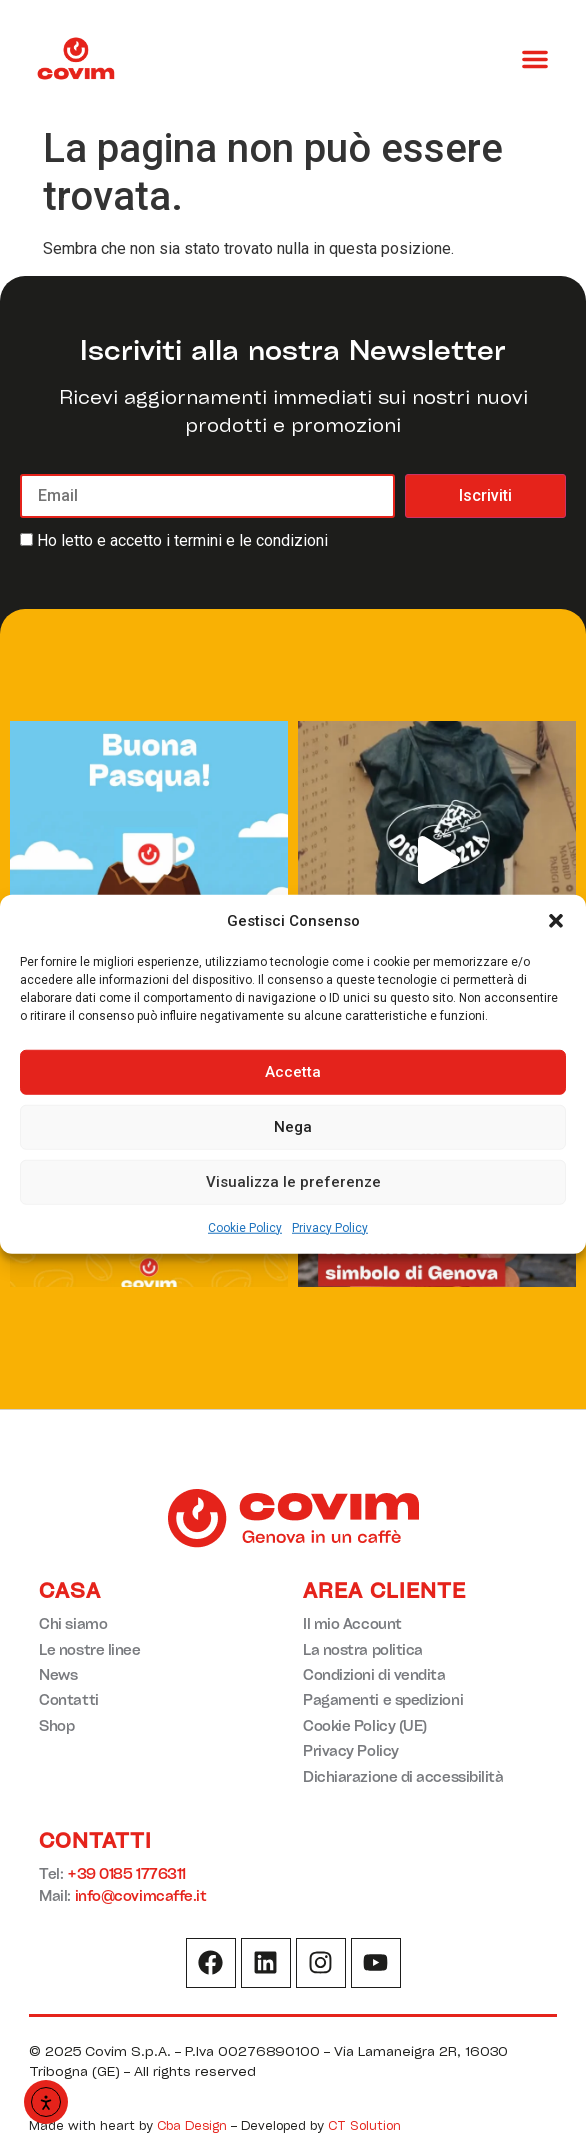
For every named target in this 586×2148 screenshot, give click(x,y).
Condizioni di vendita (374, 1674)
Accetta (293, 1072)
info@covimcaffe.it (141, 1895)
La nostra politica (363, 1649)
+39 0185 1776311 (126, 1873)
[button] (556, 921)
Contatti (68, 1699)
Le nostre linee (89, 1649)
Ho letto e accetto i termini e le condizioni (182, 540)
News (58, 1674)
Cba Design (192, 2125)
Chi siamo (73, 1623)
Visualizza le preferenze (293, 1182)
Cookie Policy (245, 1227)
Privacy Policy (330, 1227)
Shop (56, 1725)
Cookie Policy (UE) (365, 1725)
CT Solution (364, 2125)
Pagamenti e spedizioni (383, 1699)
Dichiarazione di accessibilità (403, 1776)
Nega (293, 1127)
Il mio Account (352, 1623)
